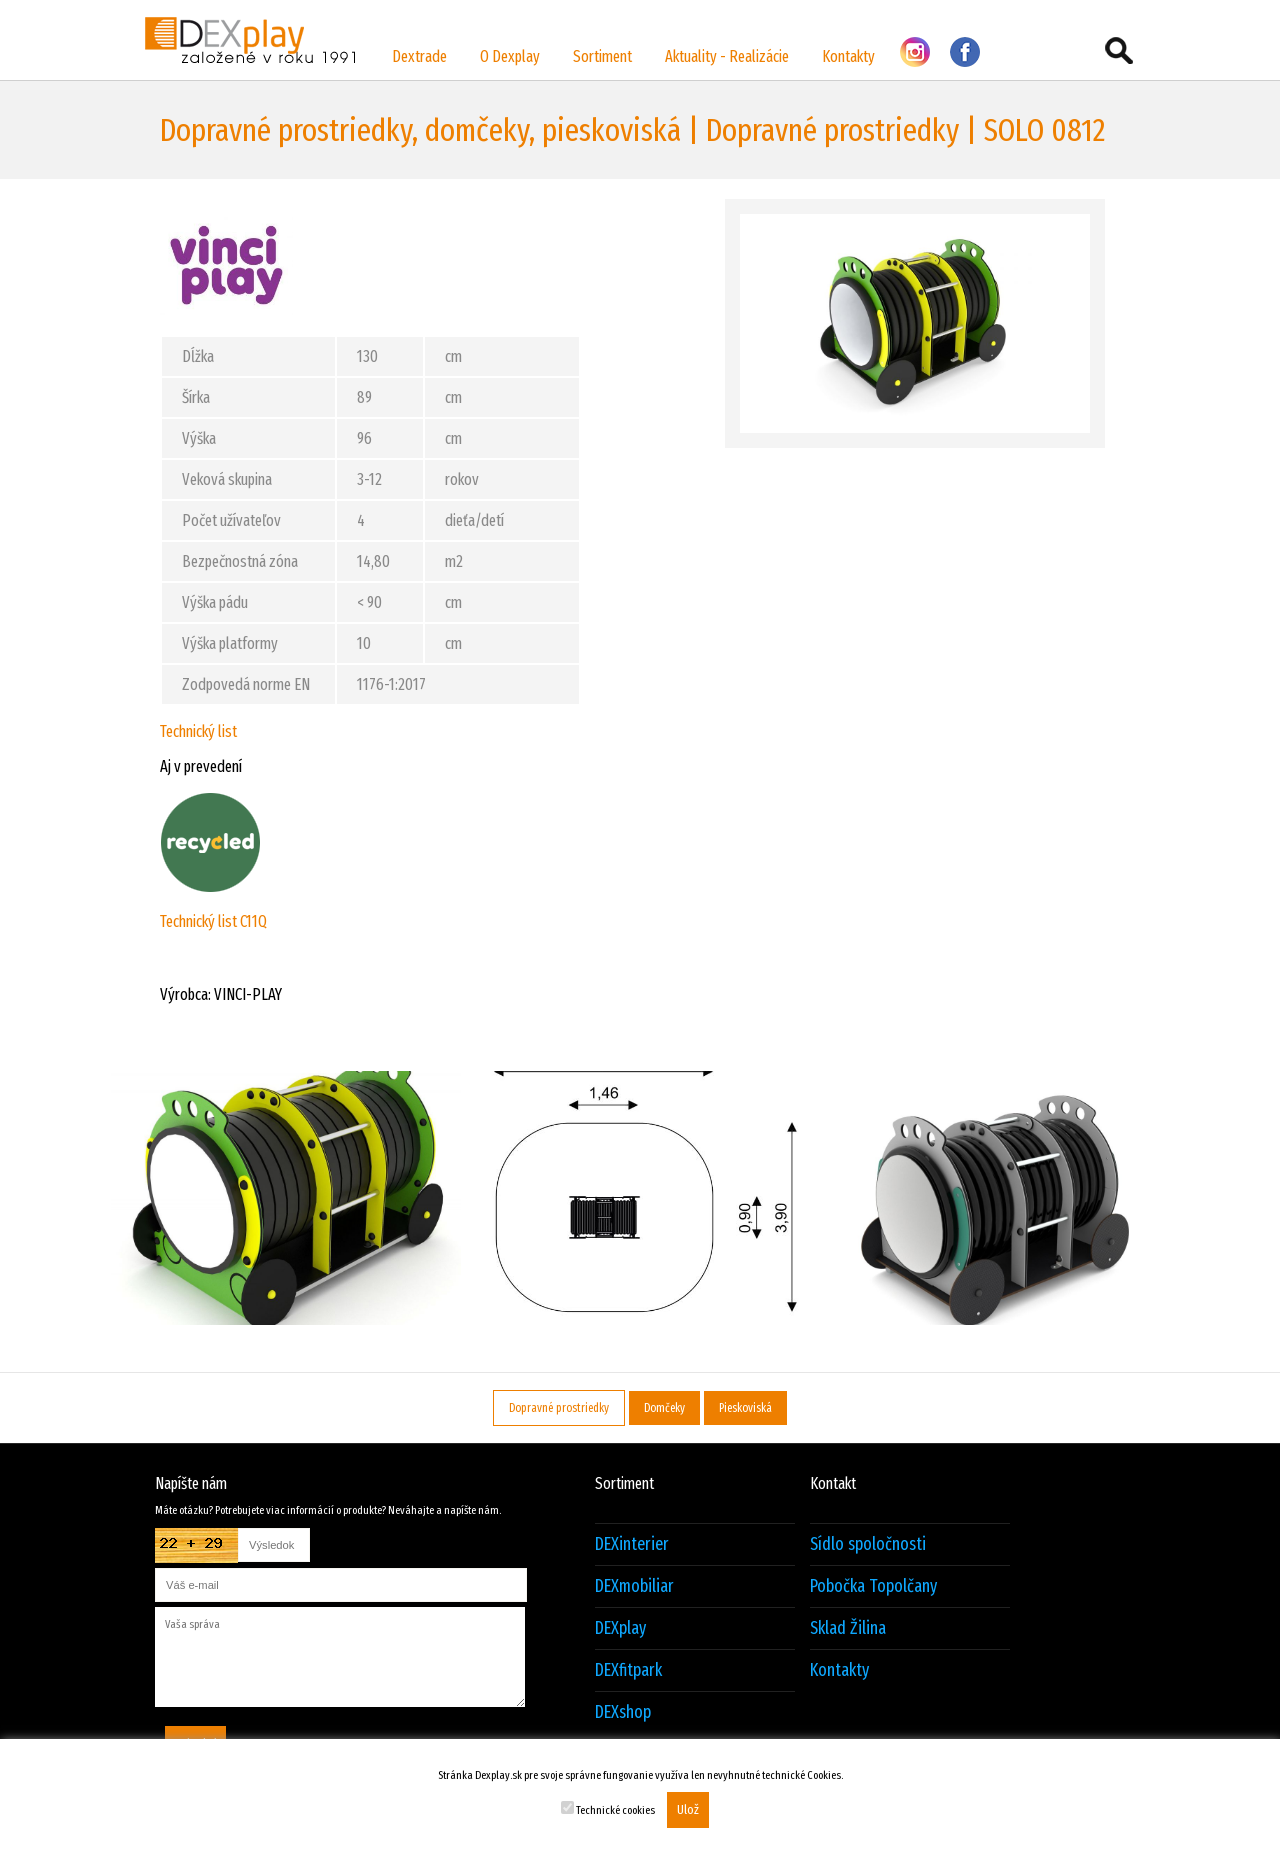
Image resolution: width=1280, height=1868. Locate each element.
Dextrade (419, 56)
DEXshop (623, 1712)
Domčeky (664, 1408)
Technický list (198, 731)
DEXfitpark (628, 1670)
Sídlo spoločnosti (868, 1544)
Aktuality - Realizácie (727, 56)
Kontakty (848, 56)
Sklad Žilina (848, 1628)
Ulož (688, 1810)
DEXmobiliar (634, 1586)
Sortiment (602, 56)
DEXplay (620, 1628)
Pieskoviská (745, 1408)
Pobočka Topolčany (873, 1586)
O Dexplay (510, 56)
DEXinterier (632, 1544)
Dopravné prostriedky (559, 1408)
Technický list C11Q (213, 921)
